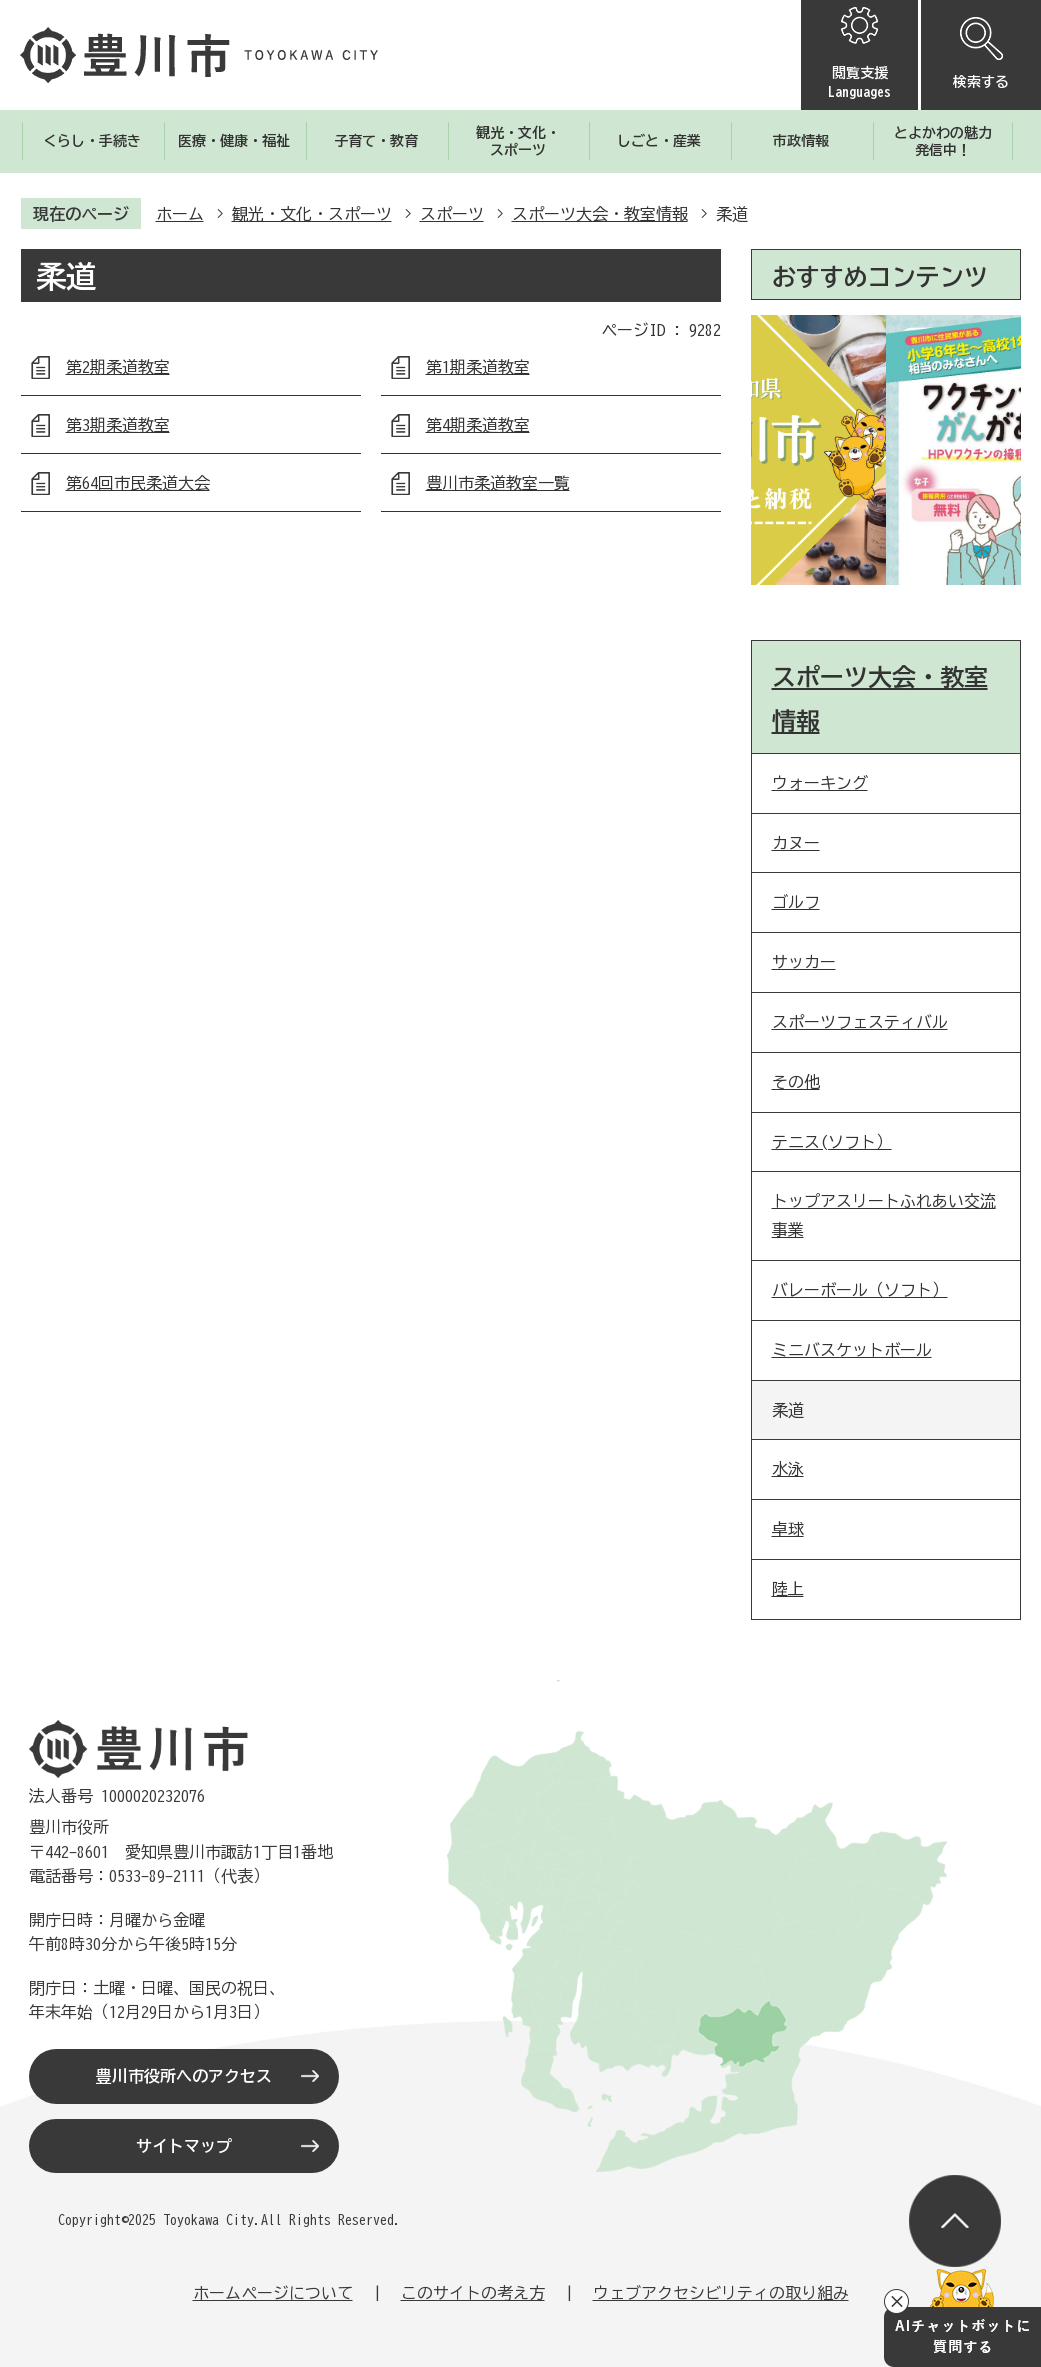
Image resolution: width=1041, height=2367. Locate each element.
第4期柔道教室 (478, 425)
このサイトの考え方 (473, 2293)
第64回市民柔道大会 (138, 483)
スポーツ (452, 214)
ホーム (180, 214)
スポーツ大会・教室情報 (600, 214)
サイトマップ (184, 2146)
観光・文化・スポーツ (312, 214)
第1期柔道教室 (478, 367)
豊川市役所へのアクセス (184, 2076)
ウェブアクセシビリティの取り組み (721, 2293)
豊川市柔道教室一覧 (498, 483)
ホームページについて (273, 2293)
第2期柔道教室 (118, 367)
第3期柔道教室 (118, 425)
